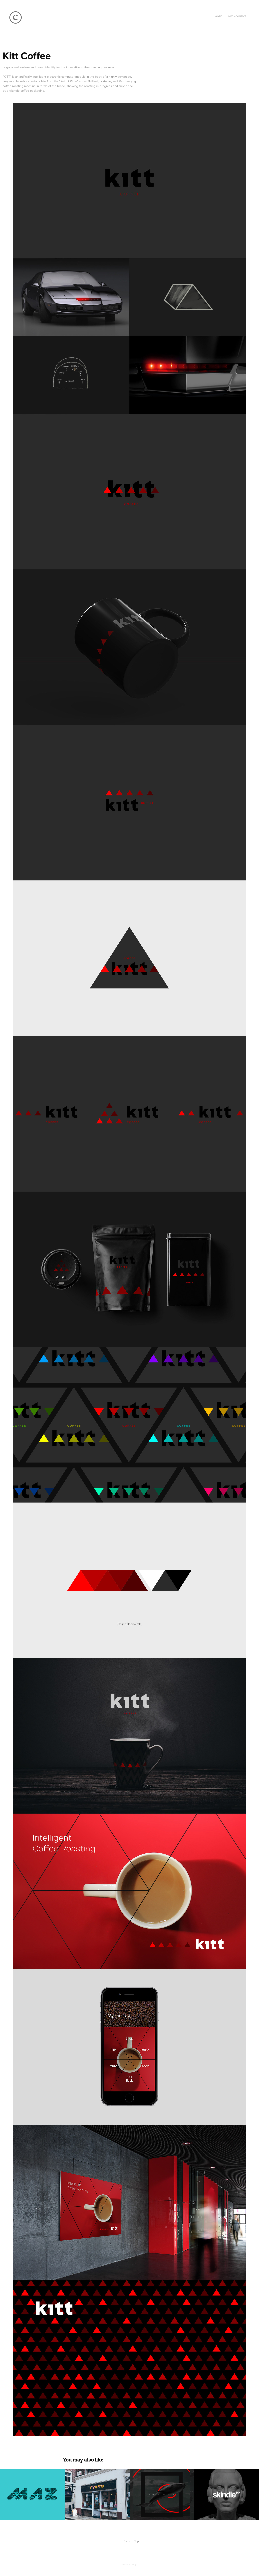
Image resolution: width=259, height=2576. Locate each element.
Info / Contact (237, 16)
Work (218, 16)
